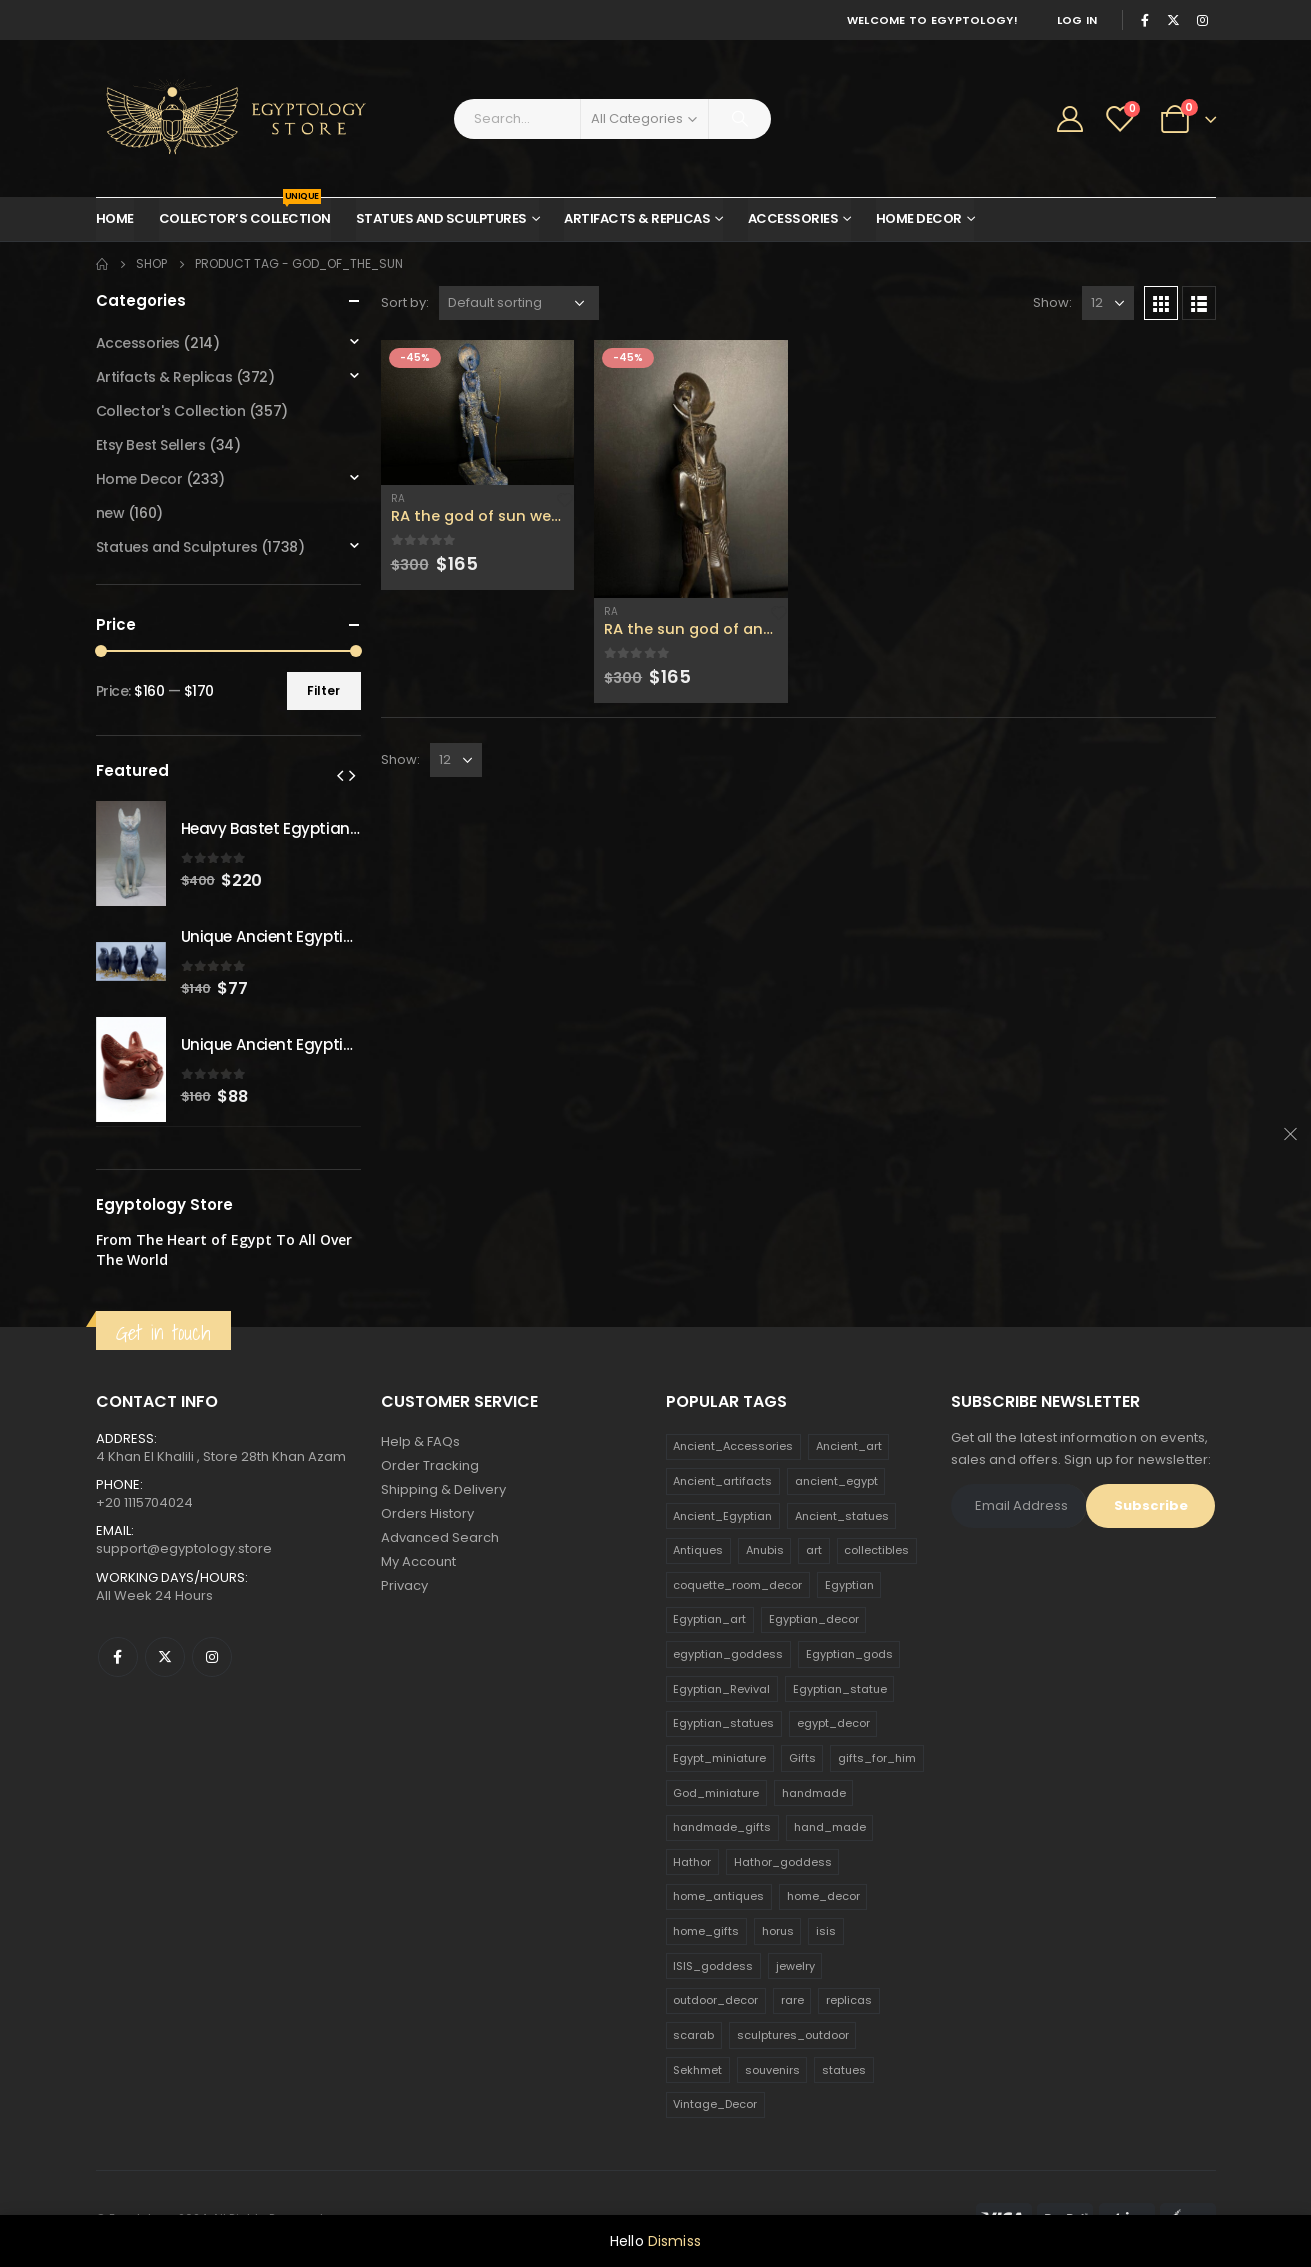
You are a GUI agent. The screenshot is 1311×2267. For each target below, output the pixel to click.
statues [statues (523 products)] (844, 2070)
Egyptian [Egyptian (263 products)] (849, 1585)
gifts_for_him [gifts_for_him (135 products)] (877, 1758)
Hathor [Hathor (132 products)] (692, 1862)
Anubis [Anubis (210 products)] (765, 1550)
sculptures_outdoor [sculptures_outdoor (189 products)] (793, 2035)
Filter (323, 690)
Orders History (427, 1513)
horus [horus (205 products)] (778, 1931)
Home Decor (919, 218)
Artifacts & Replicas (637, 218)
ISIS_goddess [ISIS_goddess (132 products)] (713, 1966)
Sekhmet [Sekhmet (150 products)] (697, 2070)
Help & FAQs (420, 1441)
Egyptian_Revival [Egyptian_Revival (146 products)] (721, 1689)
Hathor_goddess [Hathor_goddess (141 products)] (783, 1862)
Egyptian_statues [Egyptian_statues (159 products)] (723, 1723)
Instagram (212, 1657)
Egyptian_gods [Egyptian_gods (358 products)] (849, 1654)
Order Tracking (430, 1465)
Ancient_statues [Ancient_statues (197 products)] (842, 1516)
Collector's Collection (171, 411)
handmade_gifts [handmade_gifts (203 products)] (722, 1827)
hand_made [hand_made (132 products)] (830, 1827)
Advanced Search (440, 1537)
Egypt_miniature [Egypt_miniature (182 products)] (719, 1758)
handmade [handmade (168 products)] (814, 1793)
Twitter (165, 1657)
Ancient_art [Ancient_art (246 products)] (849, 1446)
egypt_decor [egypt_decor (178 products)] (833, 1723)
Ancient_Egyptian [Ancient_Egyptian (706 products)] (722, 1516)
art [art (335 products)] (814, 1550)
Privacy (404, 1585)
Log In (1077, 20)
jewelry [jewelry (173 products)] (795, 1966)
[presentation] (340, 775)
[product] (478, 412)
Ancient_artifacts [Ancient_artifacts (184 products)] (722, 1481)
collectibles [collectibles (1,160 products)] (876, 1550)
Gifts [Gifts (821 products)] (802, 1758)
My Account (418, 1561)
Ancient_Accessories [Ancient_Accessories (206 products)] (733, 1446)
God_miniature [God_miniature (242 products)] (716, 1793)
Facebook (118, 1657)
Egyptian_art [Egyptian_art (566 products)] (709, 1619)
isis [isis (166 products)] (826, 1931)
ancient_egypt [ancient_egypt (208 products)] (836, 1481)
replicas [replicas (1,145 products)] (849, 2000)
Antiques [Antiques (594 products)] (698, 1550)
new (110, 513)
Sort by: (405, 302)
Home (115, 218)
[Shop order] (519, 303)
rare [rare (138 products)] (792, 2000)
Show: (1052, 302)
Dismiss (674, 2241)
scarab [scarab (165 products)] (693, 2035)
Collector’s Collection (245, 213)
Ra (398, 498)
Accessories (793, 218)
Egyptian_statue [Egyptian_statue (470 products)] (840, 1689)
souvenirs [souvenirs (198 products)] (772, 2070)
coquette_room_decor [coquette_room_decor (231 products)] (737, 1585)
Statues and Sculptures (441, 218)
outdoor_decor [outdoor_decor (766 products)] (715, 2000)
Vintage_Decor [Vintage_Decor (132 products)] (715, 2104)
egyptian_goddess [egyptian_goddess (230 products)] (728, 1654)
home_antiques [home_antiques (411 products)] (718, 1896)
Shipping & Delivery (443, 1489)
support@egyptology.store (184, 1548)
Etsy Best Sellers (151, 445)
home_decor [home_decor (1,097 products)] (823, 1896)
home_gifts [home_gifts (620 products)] (706, 1931)
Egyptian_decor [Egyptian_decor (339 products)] (814, 1619)
